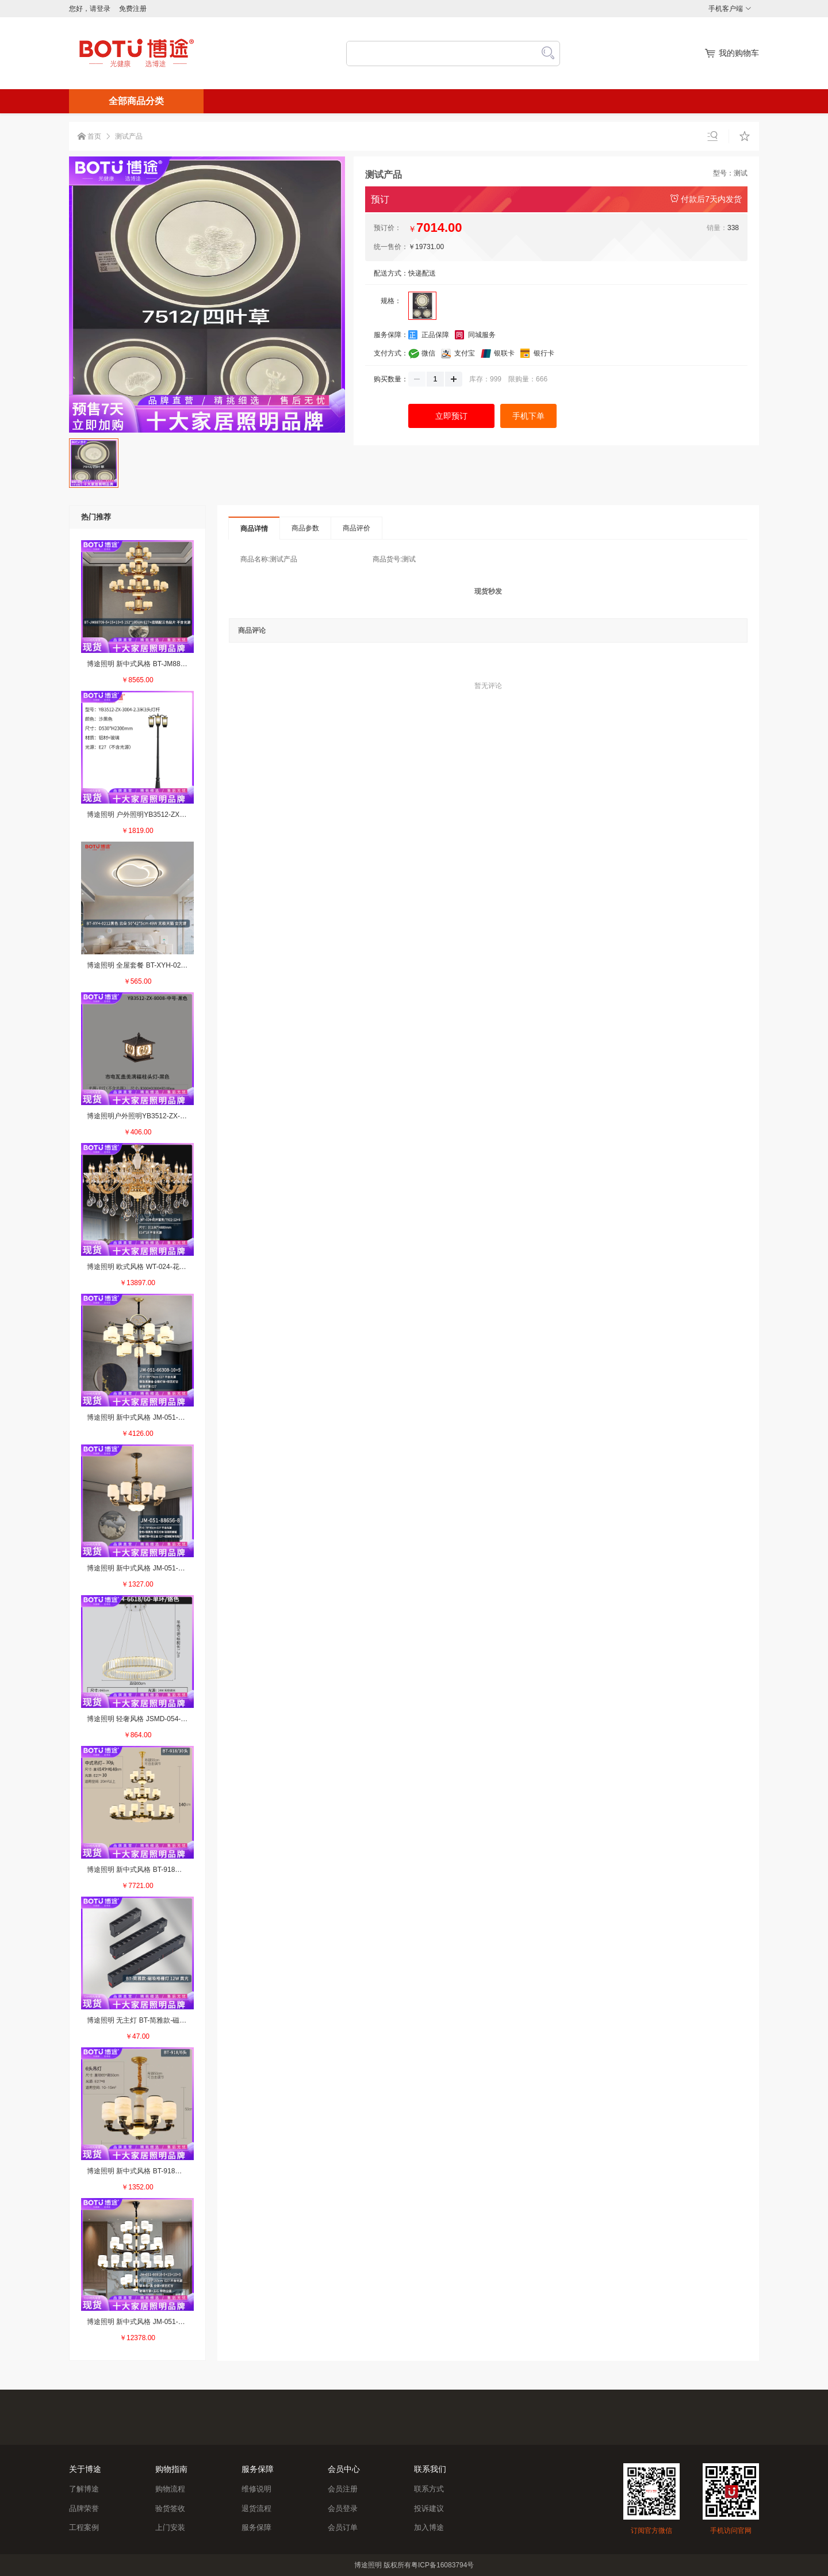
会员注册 (343, 2489)
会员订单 (343, 2527)
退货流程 (256, 2508)
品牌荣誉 (84, 2508)
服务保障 (256, 2527)
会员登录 (343, 2508)
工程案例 (84, 2527)
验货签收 (170, 2508)
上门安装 (170, 2527)
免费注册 (133, 9)
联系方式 (429, 2489)
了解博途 (84, 2489)
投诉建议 (429, 2508)
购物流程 (170, 2489)
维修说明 (256, 2489)
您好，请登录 (89, 9)
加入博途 (429, 2527)
